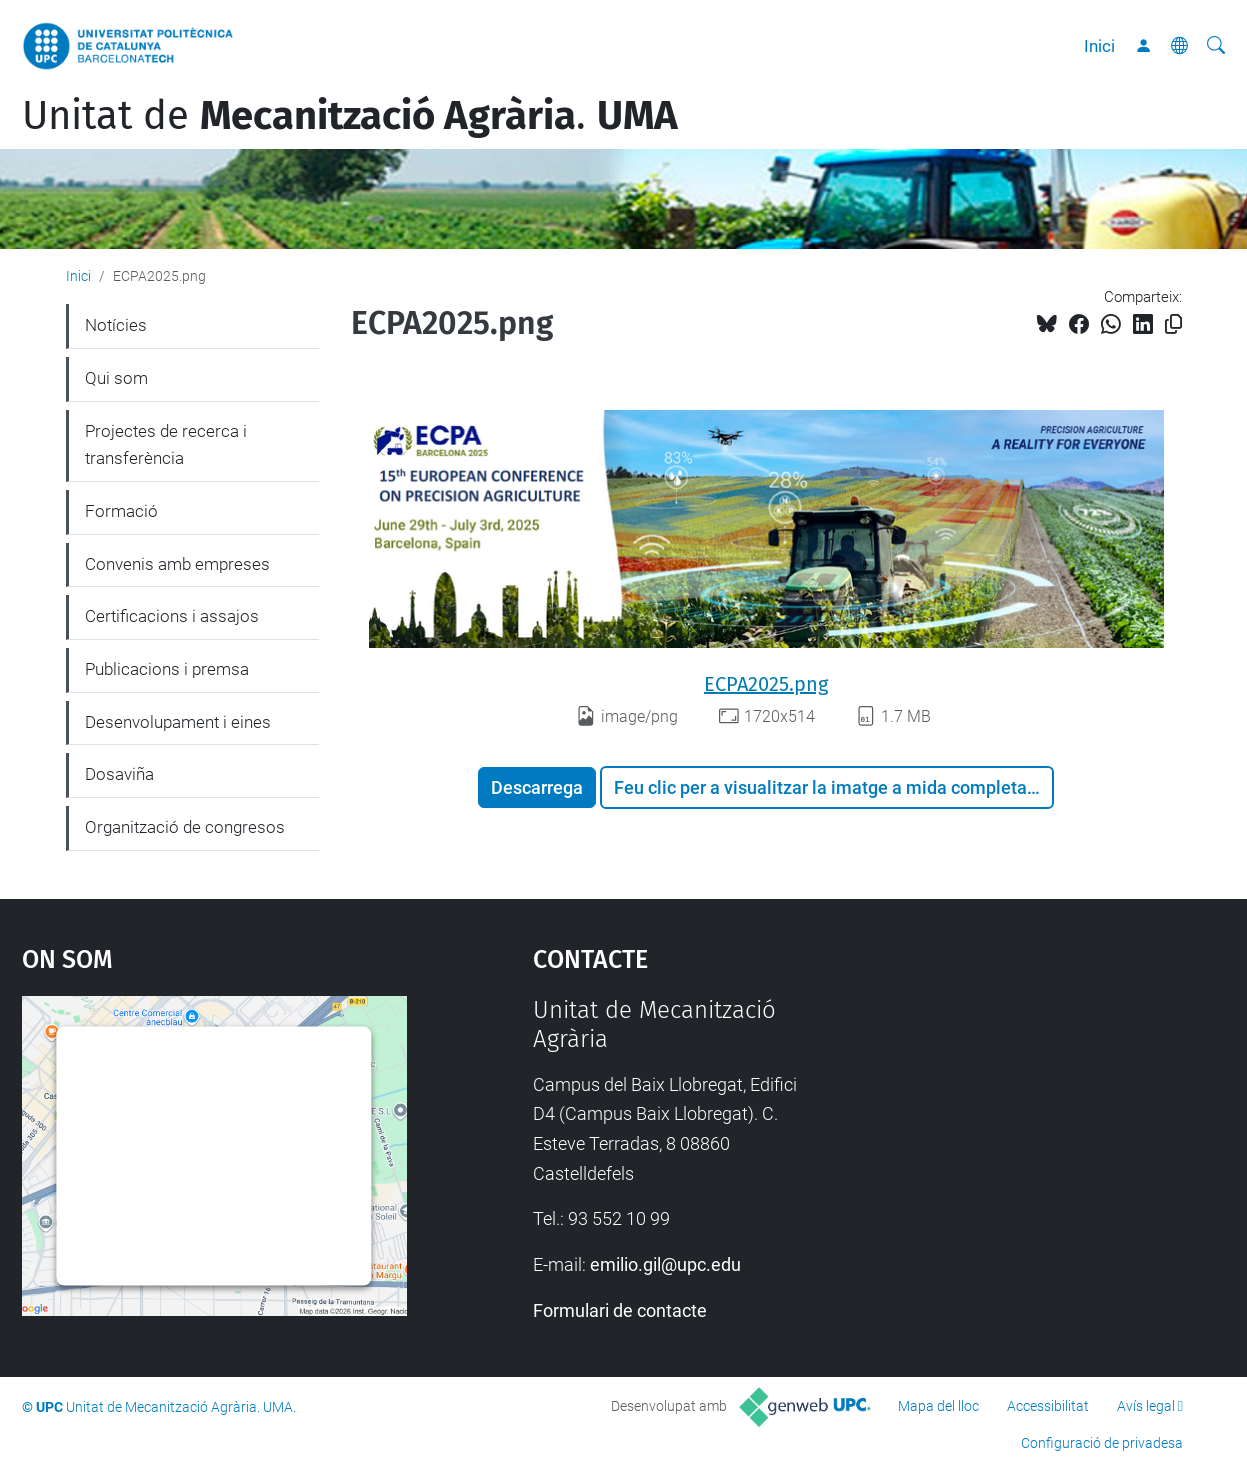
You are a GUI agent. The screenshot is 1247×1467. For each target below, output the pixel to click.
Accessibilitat (1048, 1406)
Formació (121, 511)
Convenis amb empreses (177, 564)
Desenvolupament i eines (178, 722)
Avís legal (1146, 1406)
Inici (1099, 46)
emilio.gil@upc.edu (665, 1264)
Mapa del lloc (938, 1406)
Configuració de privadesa (1102, 1443)
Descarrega (537, 787)
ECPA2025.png (766, 684)
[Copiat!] (1173, 324)
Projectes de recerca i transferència (166, 445)
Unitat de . (350, 116)
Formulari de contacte (620, 1310)
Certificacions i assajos (172, 616)
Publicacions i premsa (167, 669)
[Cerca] (1216, 46)
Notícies (116, 325)
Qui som (116, 378)
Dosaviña (119, 774)
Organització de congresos (185, 827)
